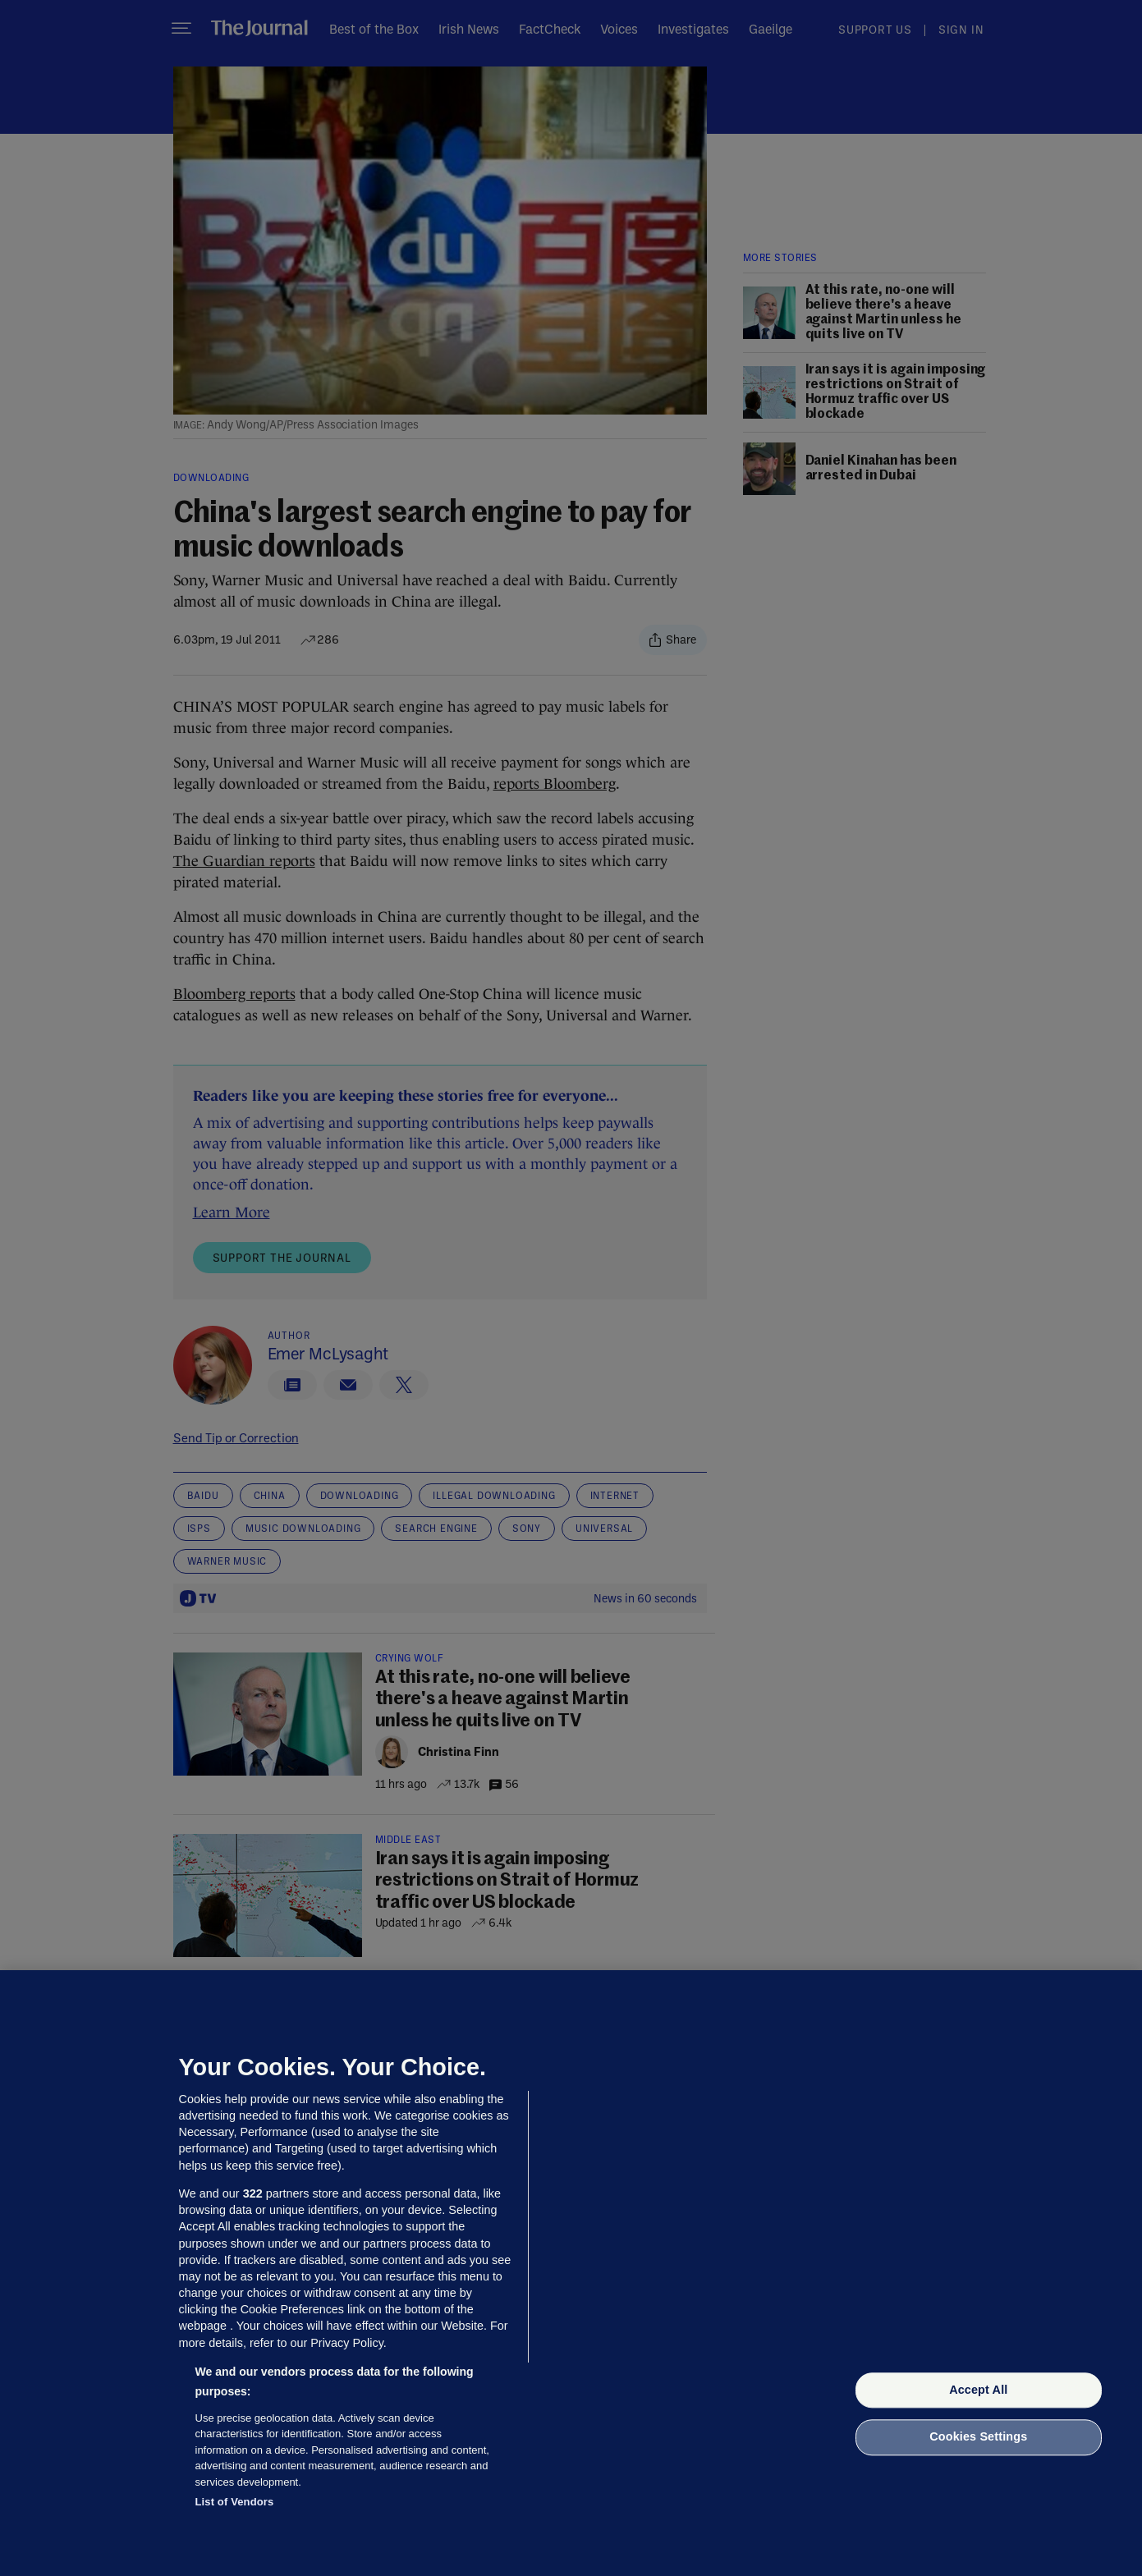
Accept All (978, 2389)
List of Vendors (234, 2502)
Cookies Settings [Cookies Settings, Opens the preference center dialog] (978, 2437)
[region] (571, 2273)
